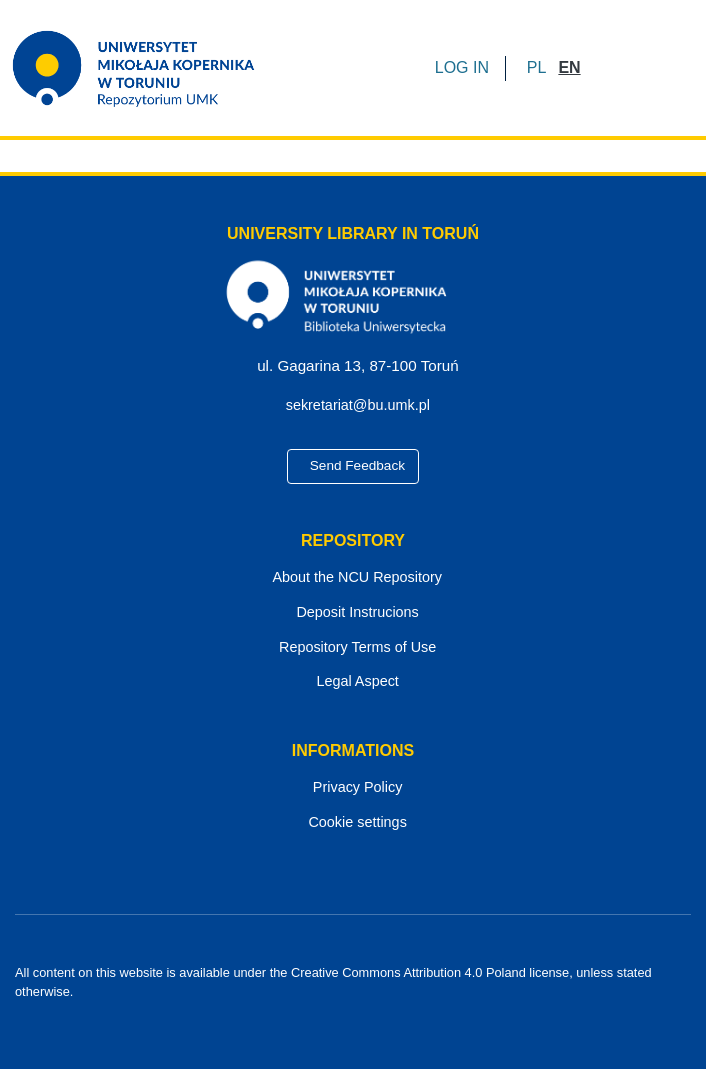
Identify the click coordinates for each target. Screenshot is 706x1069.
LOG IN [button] (463, 67)
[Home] (146, 68)
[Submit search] (602, 68)
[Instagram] (388, 1010)
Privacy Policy (353, 789)
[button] (536, 68)
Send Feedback (353, 467)
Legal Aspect (353, 683)
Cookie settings (353, 823)
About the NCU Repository (353, 578)
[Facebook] (319, 1010)
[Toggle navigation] (663, 68)
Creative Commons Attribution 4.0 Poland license (413, 973)
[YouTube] (354, 1010)
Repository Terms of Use (353, 648)
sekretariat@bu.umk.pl (361, 406)
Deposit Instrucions (353, 613)
